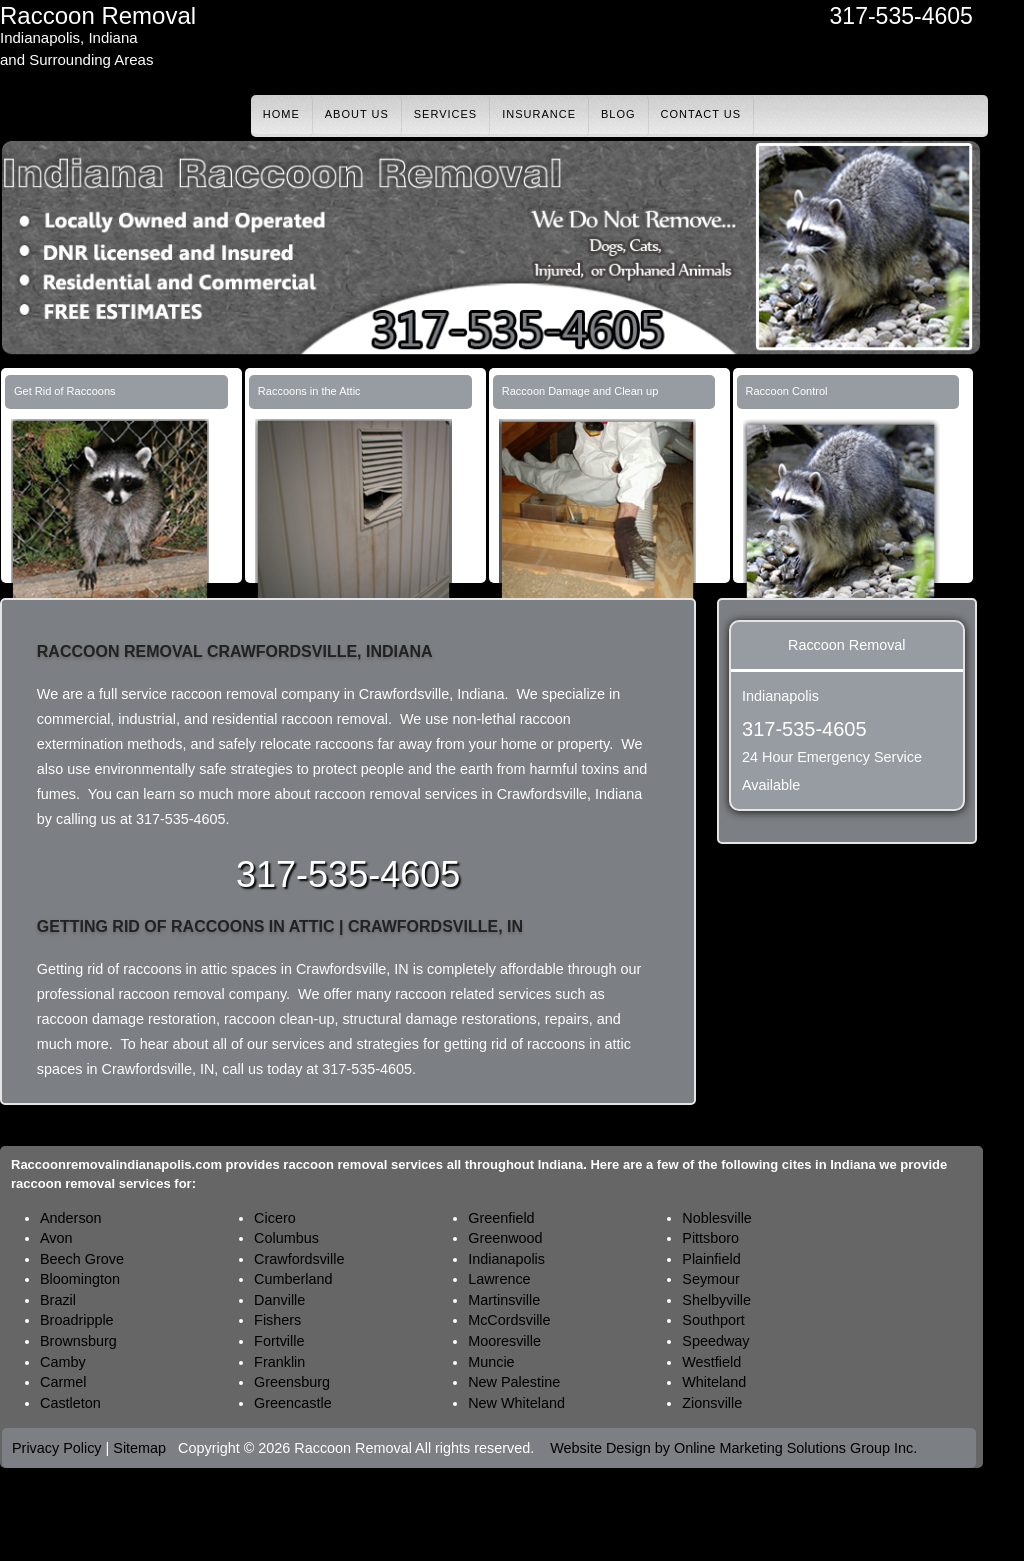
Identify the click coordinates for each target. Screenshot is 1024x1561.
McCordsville (509, 1320)
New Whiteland (516, 1403)
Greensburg (292, 1382)
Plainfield (711, 1259)
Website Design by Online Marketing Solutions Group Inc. (733, 1448)
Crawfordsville (299, 1259)
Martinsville (504, 1300)
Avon (56, 1238)
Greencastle (293, 1403)
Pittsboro (710, 1238)
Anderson (71, 1218)
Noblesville (717, 1218)
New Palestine (514, 1382)
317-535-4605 (901, 16)
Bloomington (80, 1279)
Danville (279, 1300)
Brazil (58, 1300)
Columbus (286, 1238)
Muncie (491, 1362)
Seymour (711, 1279)
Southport (713, 1320)
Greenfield (501, 1218)
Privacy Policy (57, 1448)
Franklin (279, 1362)
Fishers (277, 1320)
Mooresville (504, 1341)
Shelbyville (716, 1300)
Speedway (715, 1341)
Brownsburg (78, 1341)
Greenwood (505, 1238)
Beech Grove (82, 1259)
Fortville (279, 1341)
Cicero (275, 1218)
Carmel (63, 1382)
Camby (63, 1362)
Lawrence (499, 1279)
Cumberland (293, 1279)
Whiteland (714, 1382)
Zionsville (712, 1403)
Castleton (70, 1403)
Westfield (711, 1362)
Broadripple (77, 1320)
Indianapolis (506, 1259)
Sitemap (139, 1448)
